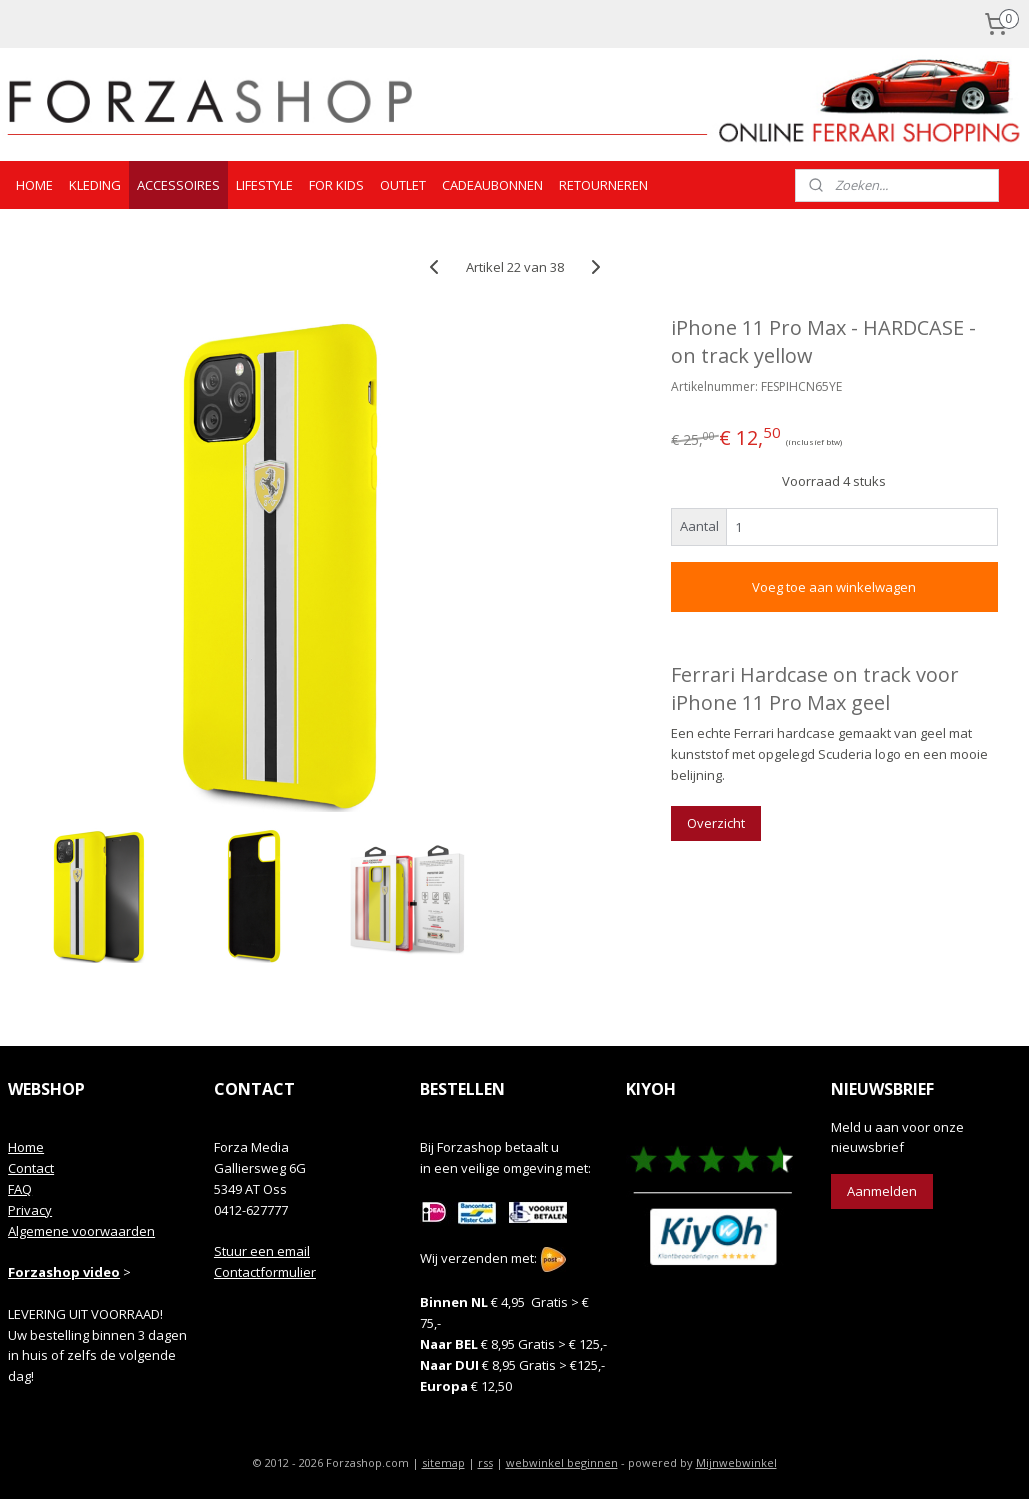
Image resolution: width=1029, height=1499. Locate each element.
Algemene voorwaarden (81, 1231)
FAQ (20, 1189)
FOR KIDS (336, 185)
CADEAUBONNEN (492, 185)
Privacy (30, 1210)
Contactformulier (265, 1272)
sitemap (443, 1462)
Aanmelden (882, 1191)
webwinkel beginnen (562, 1462)
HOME (34, 185)
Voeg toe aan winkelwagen (834, 587)
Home (26, 1147)
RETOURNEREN (603, 185)
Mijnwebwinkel (736, 1462)
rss (485, 1462)
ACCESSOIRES (178, 185)
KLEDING (95, 185)
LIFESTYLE (264, 185)
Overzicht (716, 823)
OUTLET (403, 185)
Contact (31, 1168)
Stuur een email (262, 1251)
